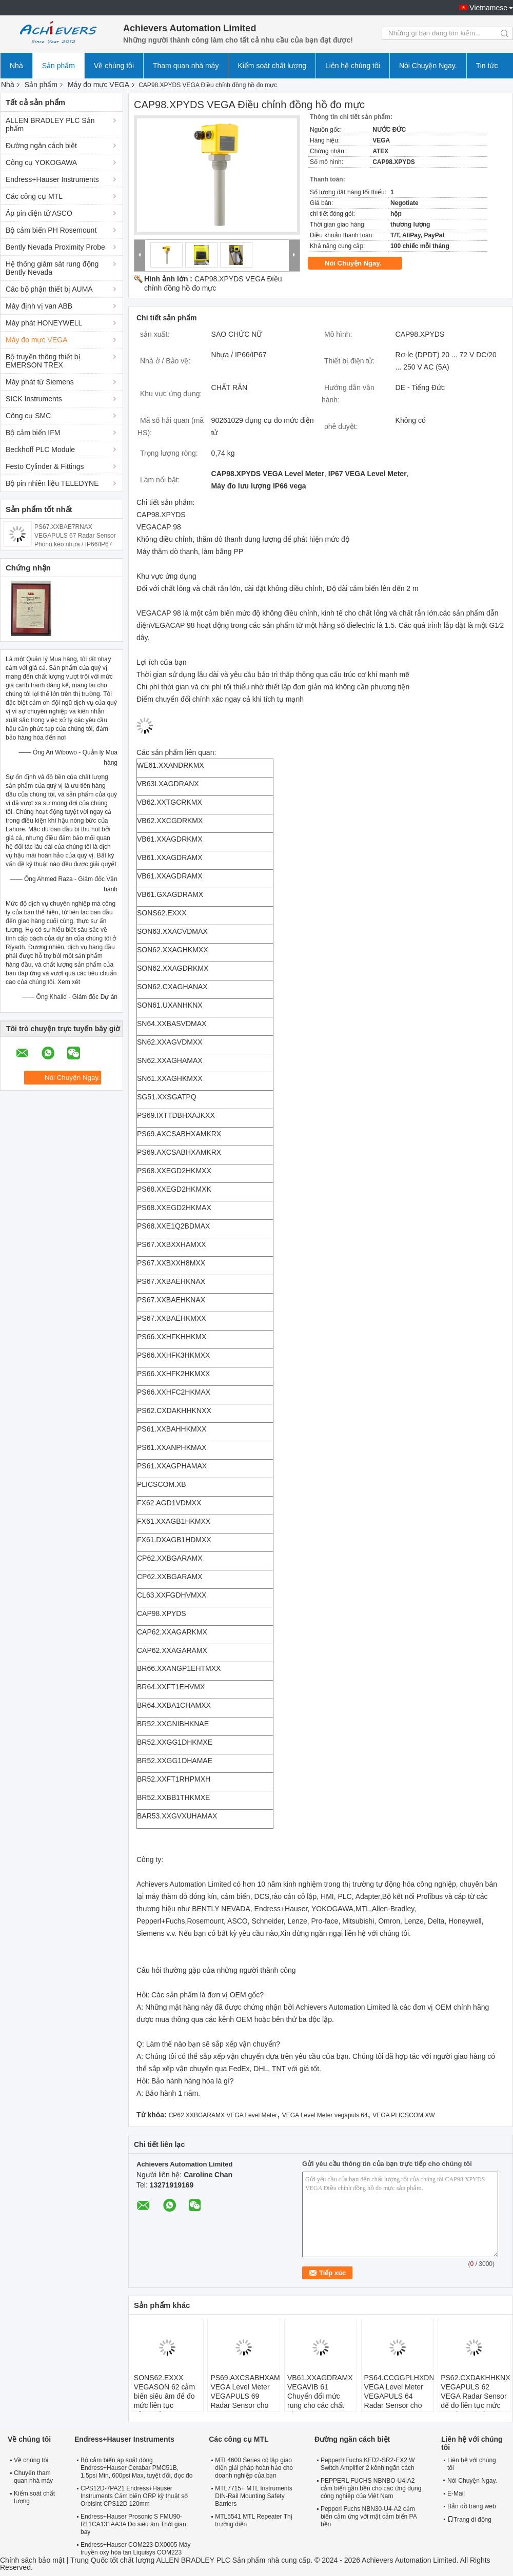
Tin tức (487, 66)
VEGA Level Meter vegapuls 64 (325, 2115)
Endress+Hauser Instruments (52, 179)
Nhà (16, 66)
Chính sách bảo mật (32, 2560)
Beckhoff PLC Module (40, 449)
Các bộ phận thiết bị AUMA (49, 289)
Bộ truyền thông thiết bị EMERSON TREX (43, 361)
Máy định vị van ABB (39, 306)
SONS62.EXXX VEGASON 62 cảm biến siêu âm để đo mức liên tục (164, 2391)
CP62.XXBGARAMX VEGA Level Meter (223, 2115)
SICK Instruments (34, 399)
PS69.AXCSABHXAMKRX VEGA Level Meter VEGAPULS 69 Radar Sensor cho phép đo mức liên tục (245, 2401)
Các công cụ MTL (34, 196)
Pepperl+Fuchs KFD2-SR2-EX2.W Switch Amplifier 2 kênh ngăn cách (368, 2464)
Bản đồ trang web (471, 2506)
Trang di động (469, 2519)
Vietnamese (488, 8)
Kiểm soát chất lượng (272, 66)
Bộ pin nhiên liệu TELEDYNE (52, 483)
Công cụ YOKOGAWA (41, 162)
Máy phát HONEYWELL (44, 323)
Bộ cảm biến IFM (33, 432)
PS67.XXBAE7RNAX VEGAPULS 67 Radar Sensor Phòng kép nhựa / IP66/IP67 (75, 535)
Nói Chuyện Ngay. (428, 66)
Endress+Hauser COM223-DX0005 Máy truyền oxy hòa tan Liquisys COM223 (135, 2548)
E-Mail (456, 2493)
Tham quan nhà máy (186, 66)
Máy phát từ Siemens (40, 382)
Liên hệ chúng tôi (352, 66)
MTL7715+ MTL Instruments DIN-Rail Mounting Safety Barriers (253, 2496)
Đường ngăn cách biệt (41, 145)
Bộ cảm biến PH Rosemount (51, 230)
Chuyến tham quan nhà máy (33, 2476)
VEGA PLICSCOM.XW (403, 2115)
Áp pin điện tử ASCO (39, 213)
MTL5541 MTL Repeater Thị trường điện (253, 2520)
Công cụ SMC (28, 416)
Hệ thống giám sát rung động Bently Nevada (52, 268)
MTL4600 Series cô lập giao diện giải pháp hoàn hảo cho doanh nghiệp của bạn (254, 2468)
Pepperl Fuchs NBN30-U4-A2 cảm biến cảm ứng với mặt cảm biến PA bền (369, 2516)
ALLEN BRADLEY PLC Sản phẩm (50, 124)
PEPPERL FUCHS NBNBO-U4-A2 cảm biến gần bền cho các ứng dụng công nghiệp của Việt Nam (371, 2488)
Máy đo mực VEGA (98, 84)
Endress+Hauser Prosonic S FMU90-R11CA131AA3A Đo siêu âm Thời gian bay (133, 2524)
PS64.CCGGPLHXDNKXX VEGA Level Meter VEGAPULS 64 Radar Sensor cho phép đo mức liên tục (398, 2401)
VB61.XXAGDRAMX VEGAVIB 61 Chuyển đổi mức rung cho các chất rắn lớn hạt (320, 2396)
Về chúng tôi (114, 66)
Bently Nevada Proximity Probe (55, 247)
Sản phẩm (58, 66)
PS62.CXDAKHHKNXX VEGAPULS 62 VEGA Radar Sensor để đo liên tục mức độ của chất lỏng (475, 2396)
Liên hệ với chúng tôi (471, 2464)
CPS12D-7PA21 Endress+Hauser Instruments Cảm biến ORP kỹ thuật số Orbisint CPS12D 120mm (134, 2496)
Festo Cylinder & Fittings (45, 466)
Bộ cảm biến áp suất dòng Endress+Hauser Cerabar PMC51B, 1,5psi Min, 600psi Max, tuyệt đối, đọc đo (136, 2468)
